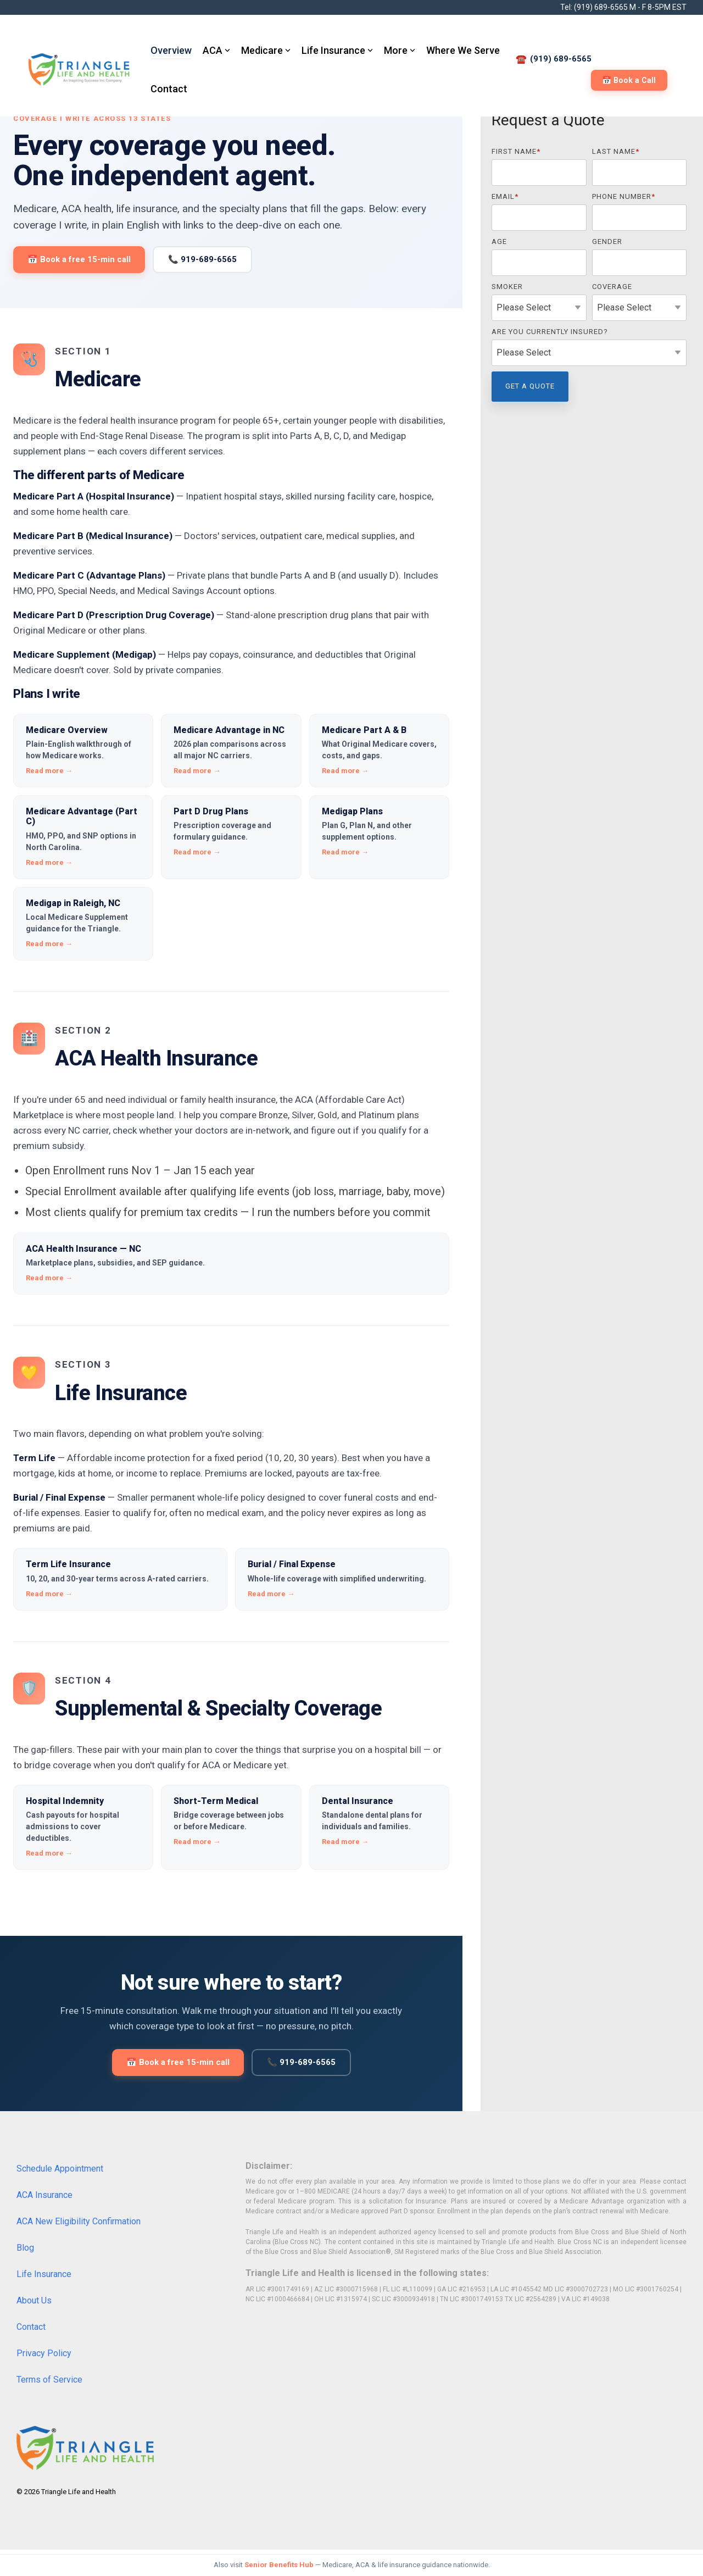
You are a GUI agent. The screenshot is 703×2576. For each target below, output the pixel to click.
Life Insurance (337, 50)
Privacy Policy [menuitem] (43, 2353)
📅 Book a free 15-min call (79, 259)
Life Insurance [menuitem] (43, 2274)
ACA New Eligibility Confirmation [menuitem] (78, 2221)
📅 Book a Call (629, 80)
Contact (168, 89)
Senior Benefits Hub (279, 2565)
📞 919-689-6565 (202, 259)
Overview (171, 50)
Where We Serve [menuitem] (463, 50)
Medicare (266, 50)
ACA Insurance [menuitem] (44, 2195)
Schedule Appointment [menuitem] (59, 2168)
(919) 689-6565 (601, 7)
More (399, 50)
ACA (216, 50)
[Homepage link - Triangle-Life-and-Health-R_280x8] (85, 2463)
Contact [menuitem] (31, 2327)
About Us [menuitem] (34, 2300)
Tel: (567, 7)
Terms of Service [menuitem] (49, 2379)
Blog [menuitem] (25, 2247)
